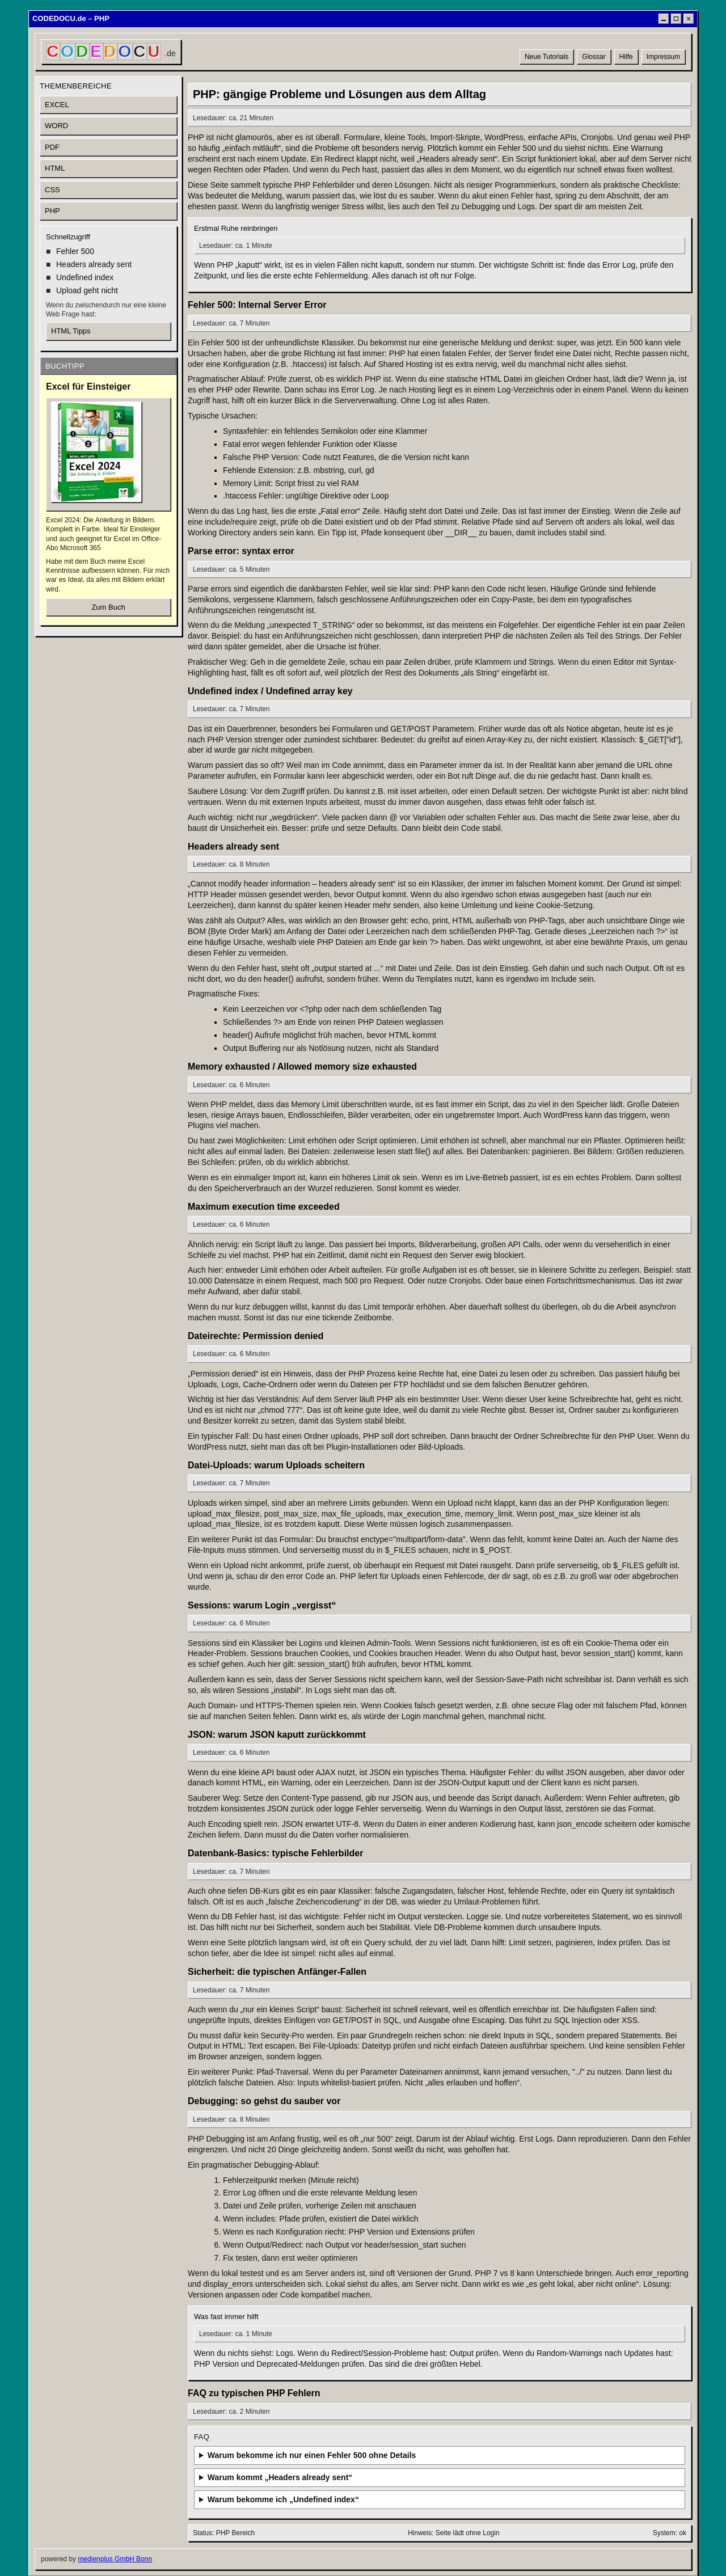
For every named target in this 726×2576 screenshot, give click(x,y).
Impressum (663, 57)
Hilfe (626, 57)
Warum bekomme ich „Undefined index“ (283, 2499)
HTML (55, 168)
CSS (52, 189)
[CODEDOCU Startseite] (111, 51)
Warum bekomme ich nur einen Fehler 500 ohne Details (312, 2455)
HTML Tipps (71, 331)
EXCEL (57, 104)
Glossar (593, 57)
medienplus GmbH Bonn (115, 2559)
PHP (52, 210)
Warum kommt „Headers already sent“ (280, 2477)
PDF (52, 147)
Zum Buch (108, 607)
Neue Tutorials (546, 57)
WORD (56, 125)
